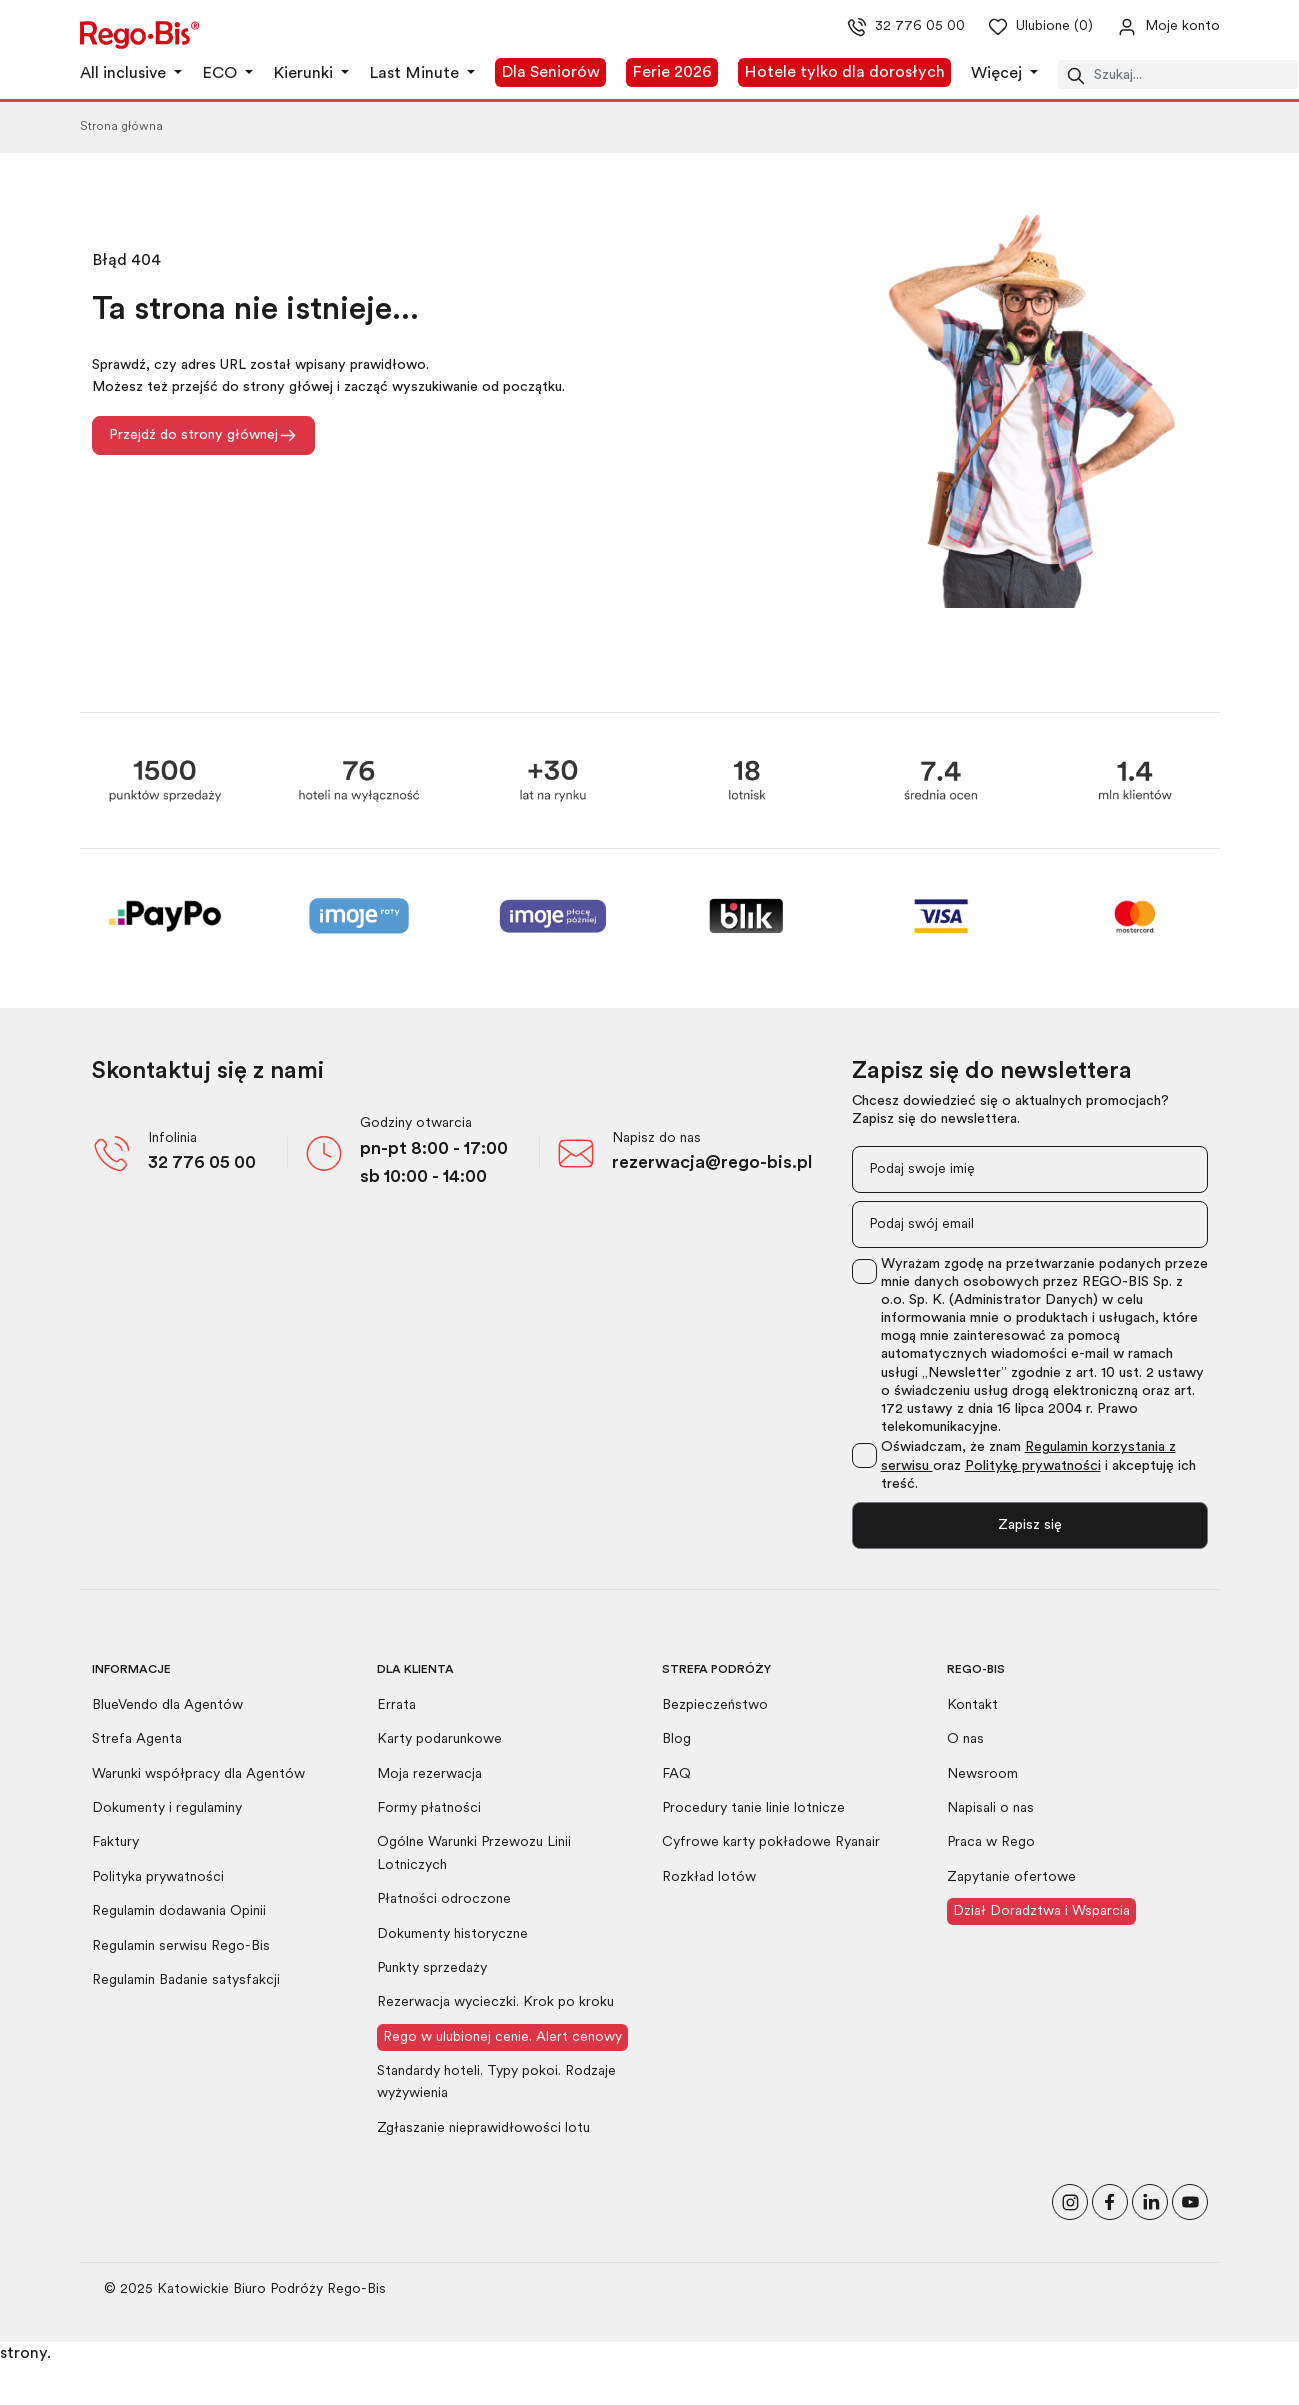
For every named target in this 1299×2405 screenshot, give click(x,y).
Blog (676, 1739)
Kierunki (305, 74)
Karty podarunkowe (439, 1739)
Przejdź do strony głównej (203, 435)
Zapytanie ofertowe (1011, 1877)
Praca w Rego (991, 1842)
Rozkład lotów (709, 1877)
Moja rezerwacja (429, 1774)
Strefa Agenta (137, 1739)
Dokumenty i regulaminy (167, 1808)
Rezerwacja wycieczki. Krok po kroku (495, 2002)
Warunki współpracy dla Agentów (198, 1774)
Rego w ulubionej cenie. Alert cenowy (502, 2037)
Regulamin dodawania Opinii (179, 1911)
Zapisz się (1030, 1525)
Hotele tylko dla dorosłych (844, 73)
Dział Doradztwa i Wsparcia (1041, 1911)
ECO (221, 74)
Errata (396, 1705)
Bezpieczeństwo (715, 1705)
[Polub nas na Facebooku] (1110, 2200)
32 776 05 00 (202, 1163)
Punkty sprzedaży (432, 1968)
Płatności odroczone (444, 1899)
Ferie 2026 (672, 73)
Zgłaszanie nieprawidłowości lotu (483, 2128)
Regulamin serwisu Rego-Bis (181, 1946)
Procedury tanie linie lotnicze (753, 1808)
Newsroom (982, 1774)
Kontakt (972, 1705)
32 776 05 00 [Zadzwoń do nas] (889, 27)
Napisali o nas (990, 1808)
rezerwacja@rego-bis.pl (712, 1163)
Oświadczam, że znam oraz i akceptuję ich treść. (1038, 1465)
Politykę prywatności (1033, 1466)
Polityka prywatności (158, 1877)
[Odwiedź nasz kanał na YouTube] (1190, 2200)
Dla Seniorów (550, 73)
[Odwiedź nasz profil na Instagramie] (1070, 2200)
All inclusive (125, 74)
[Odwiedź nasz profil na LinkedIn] (1150, 2200)
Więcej (998, 74)
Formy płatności (429, 1808)
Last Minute (416, 74)
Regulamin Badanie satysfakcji (186, 1980)
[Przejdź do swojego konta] (1152, 27)
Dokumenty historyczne (452, 1934)
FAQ (676, 1774)
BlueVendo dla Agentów (167, 1705)
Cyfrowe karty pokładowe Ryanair (771, 1842)
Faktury (115, 1842)
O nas (965, 1739)
